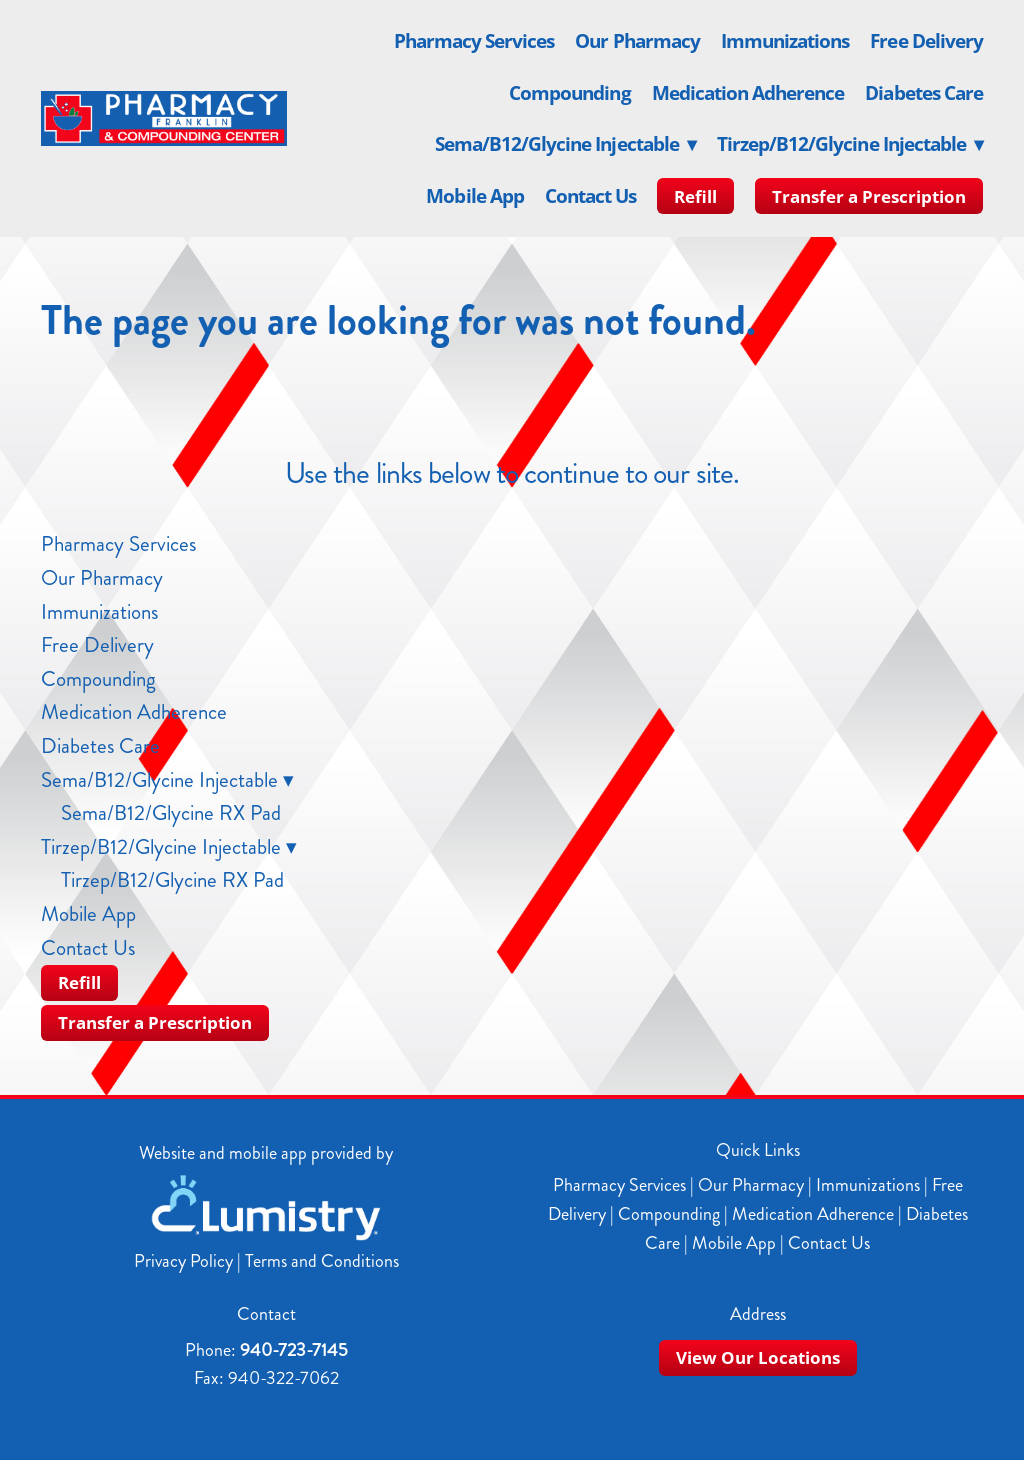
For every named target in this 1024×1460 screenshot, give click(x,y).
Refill (695, 196)
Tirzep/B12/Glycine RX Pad (172, 880)
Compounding (570, 93)
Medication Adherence (748, 93)
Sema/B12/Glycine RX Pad (171, 813)
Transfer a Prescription (869, 196)
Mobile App (475, 196)
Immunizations (785, 41)
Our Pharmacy (637, 41)
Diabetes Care (924, 93)
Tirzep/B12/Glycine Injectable (850, 144)
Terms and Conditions (322, 1261)
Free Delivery (926, 41)
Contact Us (591, 196)
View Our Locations (758, 1357)
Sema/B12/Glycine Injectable (565, 144)
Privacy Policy (183, 1261)
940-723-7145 (294, 1350)
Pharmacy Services (474, 41)
